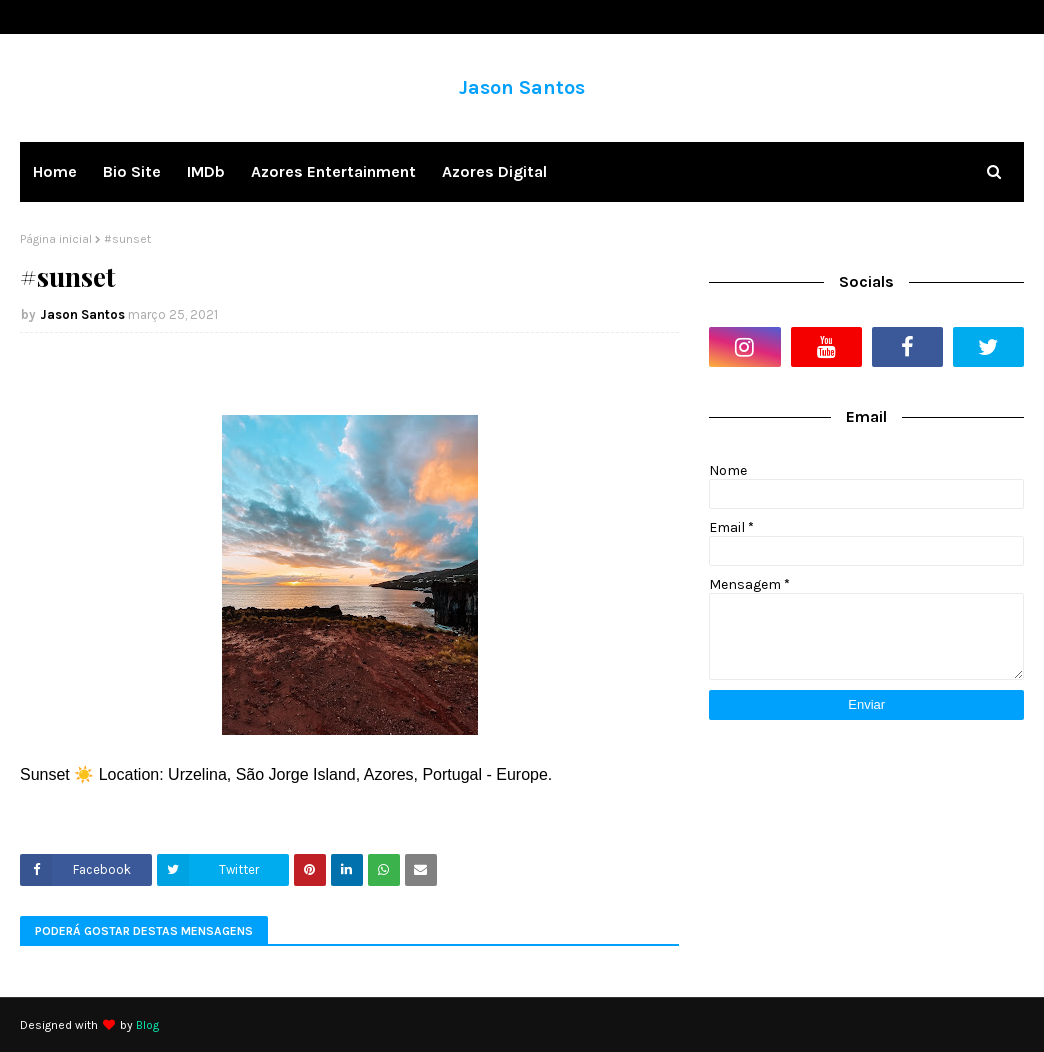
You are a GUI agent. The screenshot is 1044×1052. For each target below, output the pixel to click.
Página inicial (56, 239)
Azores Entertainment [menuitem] (333, 171)
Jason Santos (522, 87)
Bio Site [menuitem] (132, 171)
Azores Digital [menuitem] (494, 171)
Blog (147, 1025)
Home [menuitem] (55, 171)
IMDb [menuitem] (206, 171)
